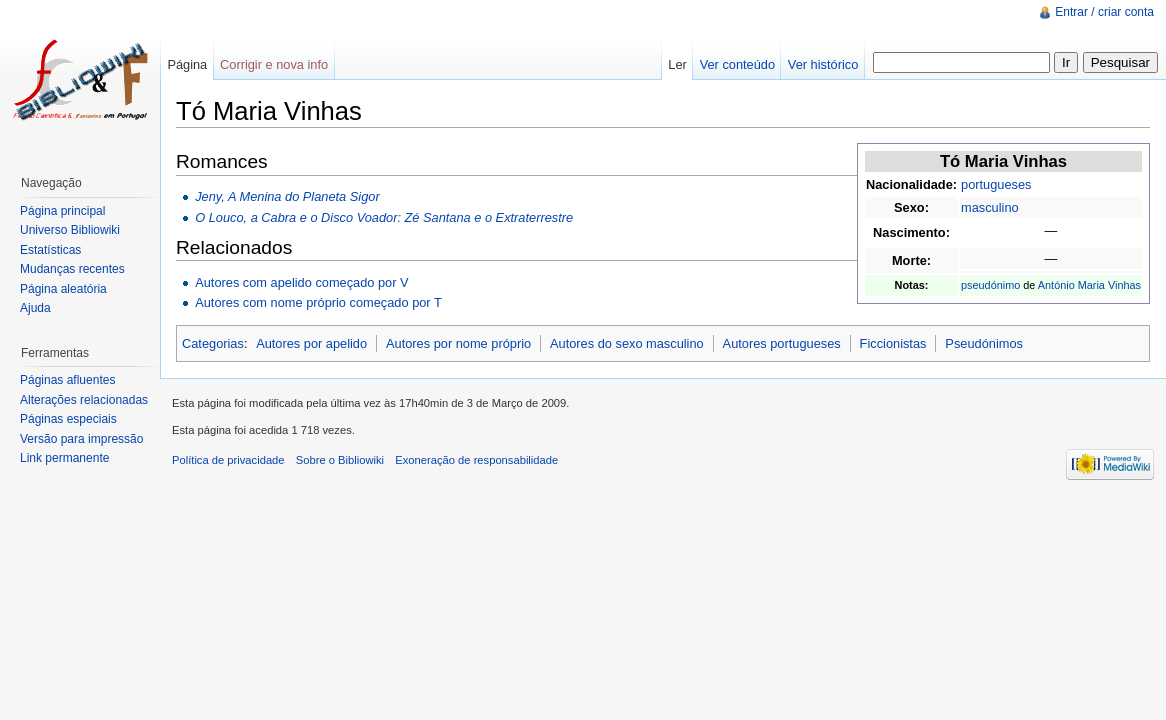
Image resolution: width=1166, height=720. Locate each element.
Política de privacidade (228, 460)
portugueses (996, 184)
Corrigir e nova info (274, 64)
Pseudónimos (984, 343)
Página (187, 64)
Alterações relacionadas (84, 400)
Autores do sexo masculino (627, 343)
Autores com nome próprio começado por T (318, 302)
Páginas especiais (68, 419)
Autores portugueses (782, 343)
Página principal (62, 211)
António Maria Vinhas (1089, 285)
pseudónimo (990, 285)
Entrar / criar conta (1104, 12)
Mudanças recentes (72, 269)
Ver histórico (823, 64)
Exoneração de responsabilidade (476, 460)
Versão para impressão (81, 439)
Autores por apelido (311, 343)
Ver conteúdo (737, 64)
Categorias (213, 343)
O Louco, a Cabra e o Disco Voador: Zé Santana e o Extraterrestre (384, 217)
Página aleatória (63, 289)
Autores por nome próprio (458, 343)
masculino (990, 207)
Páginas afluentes (67, 380)
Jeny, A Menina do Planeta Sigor (287, 196)
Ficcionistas (893, 343)
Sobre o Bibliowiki (340, 460)
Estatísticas (50, 250)
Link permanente (64, 458)
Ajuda (35, 308)
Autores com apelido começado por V (301, 282)
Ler (677, 64)
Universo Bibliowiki (70, 230)
